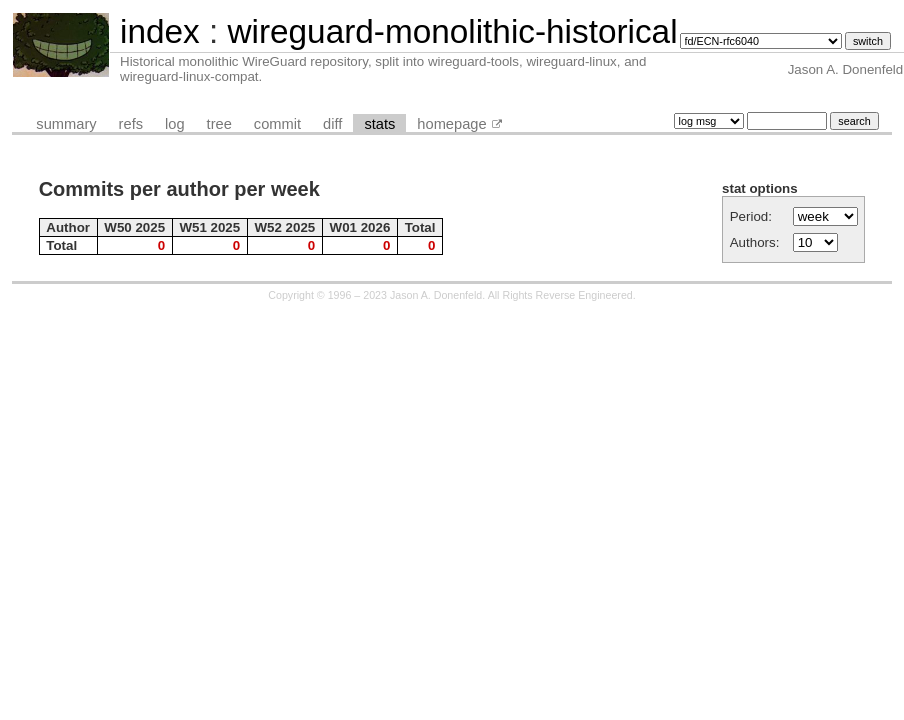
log (175, 124)
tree (219, 124)
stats (379, 124)
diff (332, 124)
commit (277, 124)
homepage (451, 124)
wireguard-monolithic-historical (452, 31)
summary (66, 124)
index (160, 31)
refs (131, 124)
